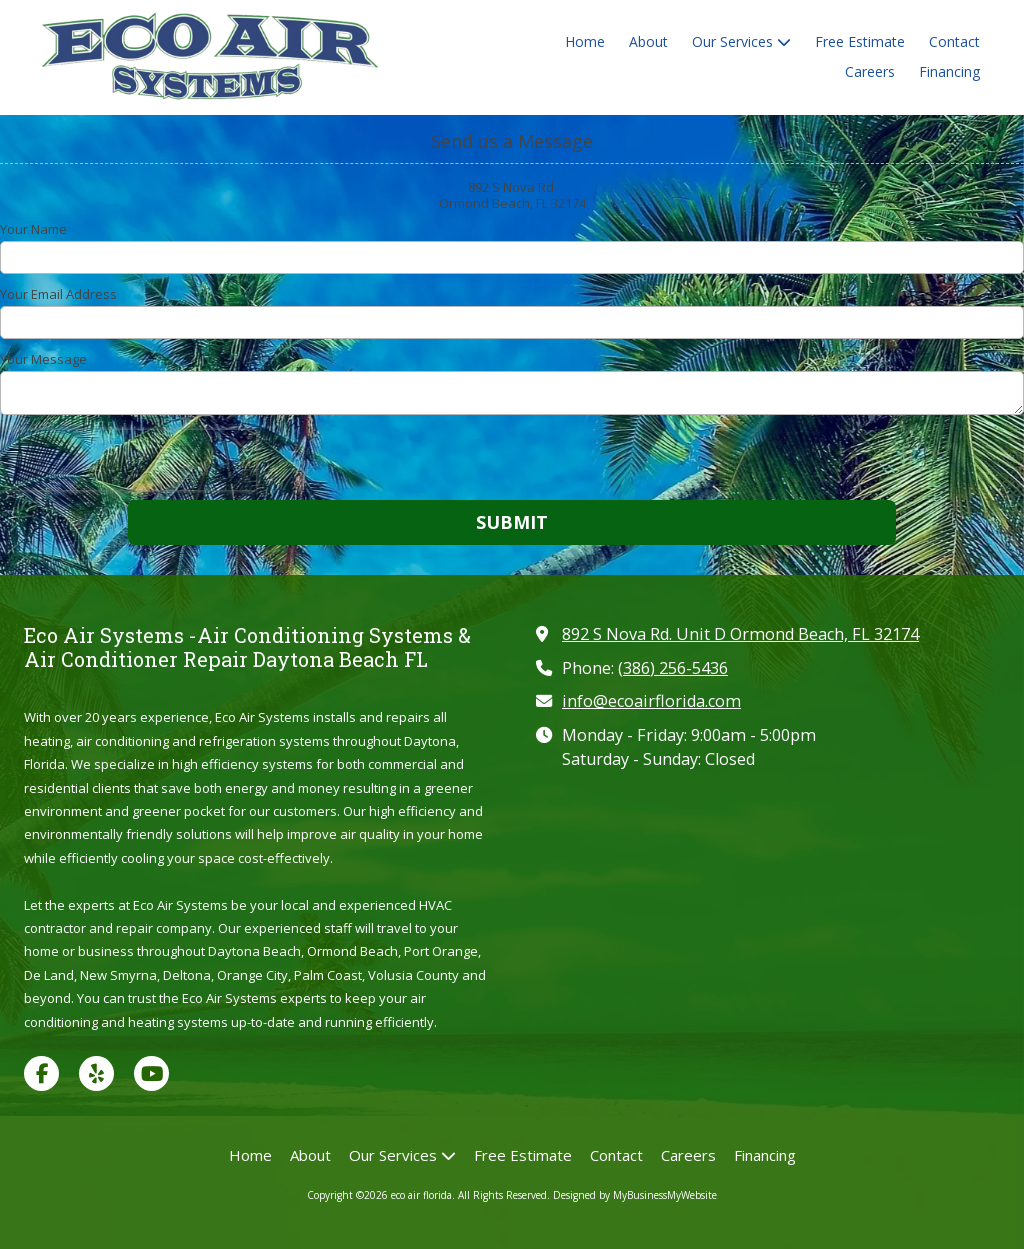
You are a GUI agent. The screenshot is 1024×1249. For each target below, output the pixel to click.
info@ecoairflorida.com (651, 701)
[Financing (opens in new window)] (949, 73)
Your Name (33, 229)
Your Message (43, 359)
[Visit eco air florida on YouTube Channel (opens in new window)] (151, 1073)
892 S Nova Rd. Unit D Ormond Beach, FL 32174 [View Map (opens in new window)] (740, 634)
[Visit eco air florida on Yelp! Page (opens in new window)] (96, 1073)
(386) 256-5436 (673, 668)
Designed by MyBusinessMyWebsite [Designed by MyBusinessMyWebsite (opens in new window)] (635, 1195)
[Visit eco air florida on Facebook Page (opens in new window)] (41, 1073)
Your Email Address (58, 294)
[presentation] (128, 460)
